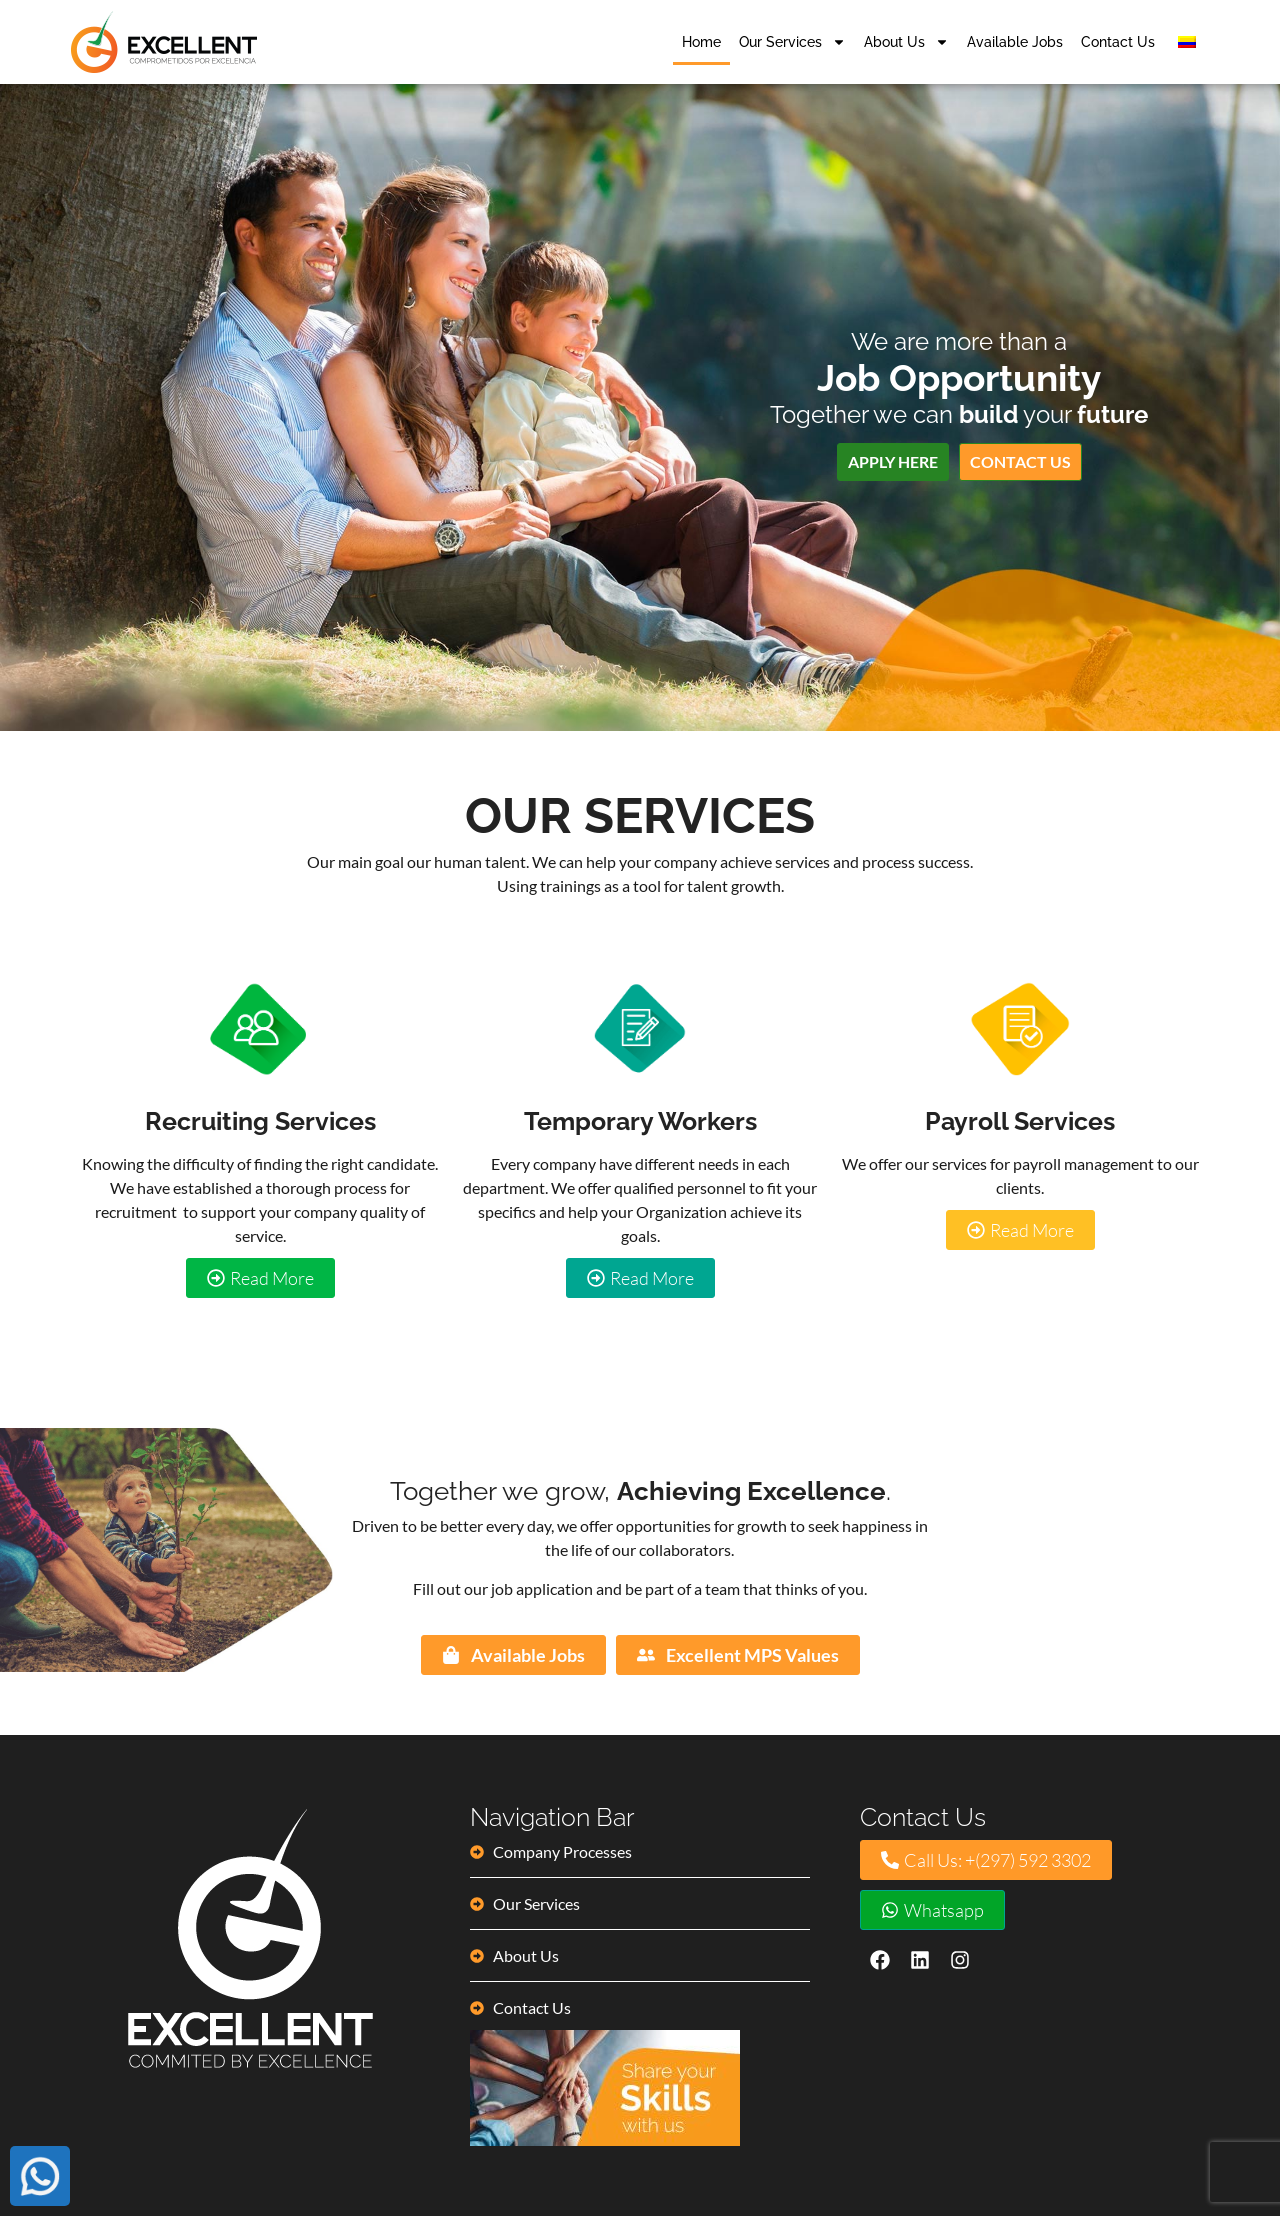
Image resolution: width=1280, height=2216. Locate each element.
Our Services (792, 42)
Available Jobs (1015, 42)
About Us (906, 42)
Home (701, 42)
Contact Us (1118, 42)
